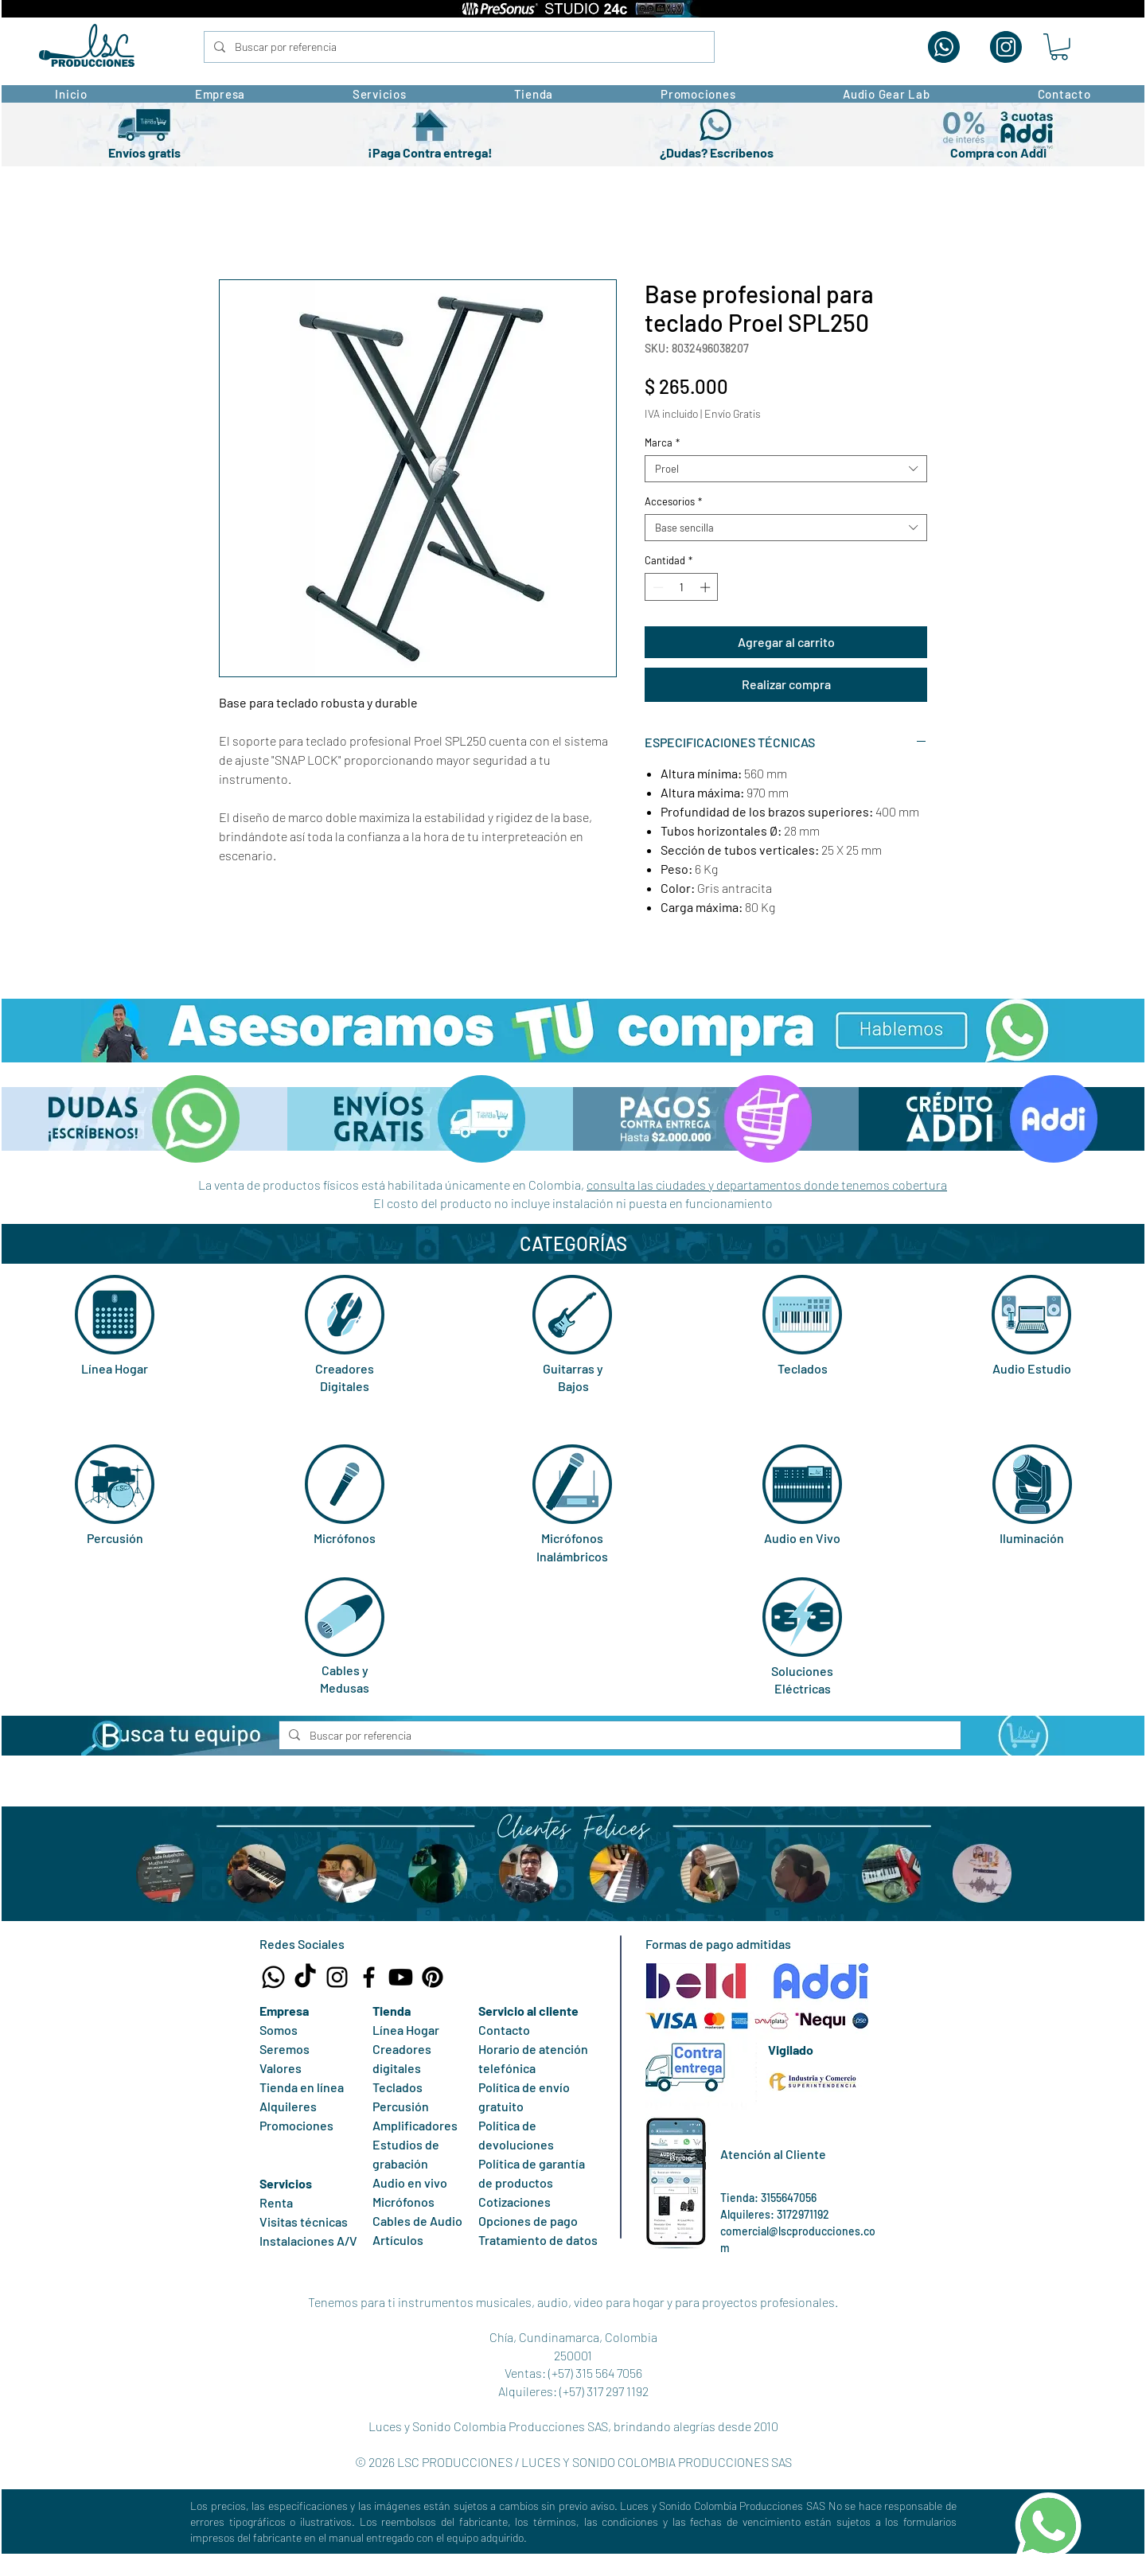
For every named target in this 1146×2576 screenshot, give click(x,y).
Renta (276, 2202)
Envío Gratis (732, 413)
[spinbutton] (681, 587)
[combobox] (786, 468)
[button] (1059, 46)
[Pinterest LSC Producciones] (432, 1977)
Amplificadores (415, 2125)
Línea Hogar (114, 1368)
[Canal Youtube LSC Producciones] (401, 1977)
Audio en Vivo (802, 1537)
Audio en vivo (409, 2182)
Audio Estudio (1031, 1368)
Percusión (115, 1537)
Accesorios (673, 501)
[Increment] (706, 587)
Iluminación (1032, 1537)
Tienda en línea (301, 2087)
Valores (280, 2067)
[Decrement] (656, 587)
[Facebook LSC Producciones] (369, 1977)
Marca (662, 442)
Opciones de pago (528, 2220)
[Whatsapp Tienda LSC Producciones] (273, 1977)
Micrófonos (345, 1537)
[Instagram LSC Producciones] (337, 1977)
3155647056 (789, 2197)
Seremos (284, 2048)
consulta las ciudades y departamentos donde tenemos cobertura (767, 1184)
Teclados (803, 1368)
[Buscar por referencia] (457, 47)
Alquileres (288, 2106)
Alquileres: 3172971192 (774, 2214)
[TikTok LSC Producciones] (305, 1977)
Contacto (504, 2029)
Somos (278, 2029)
